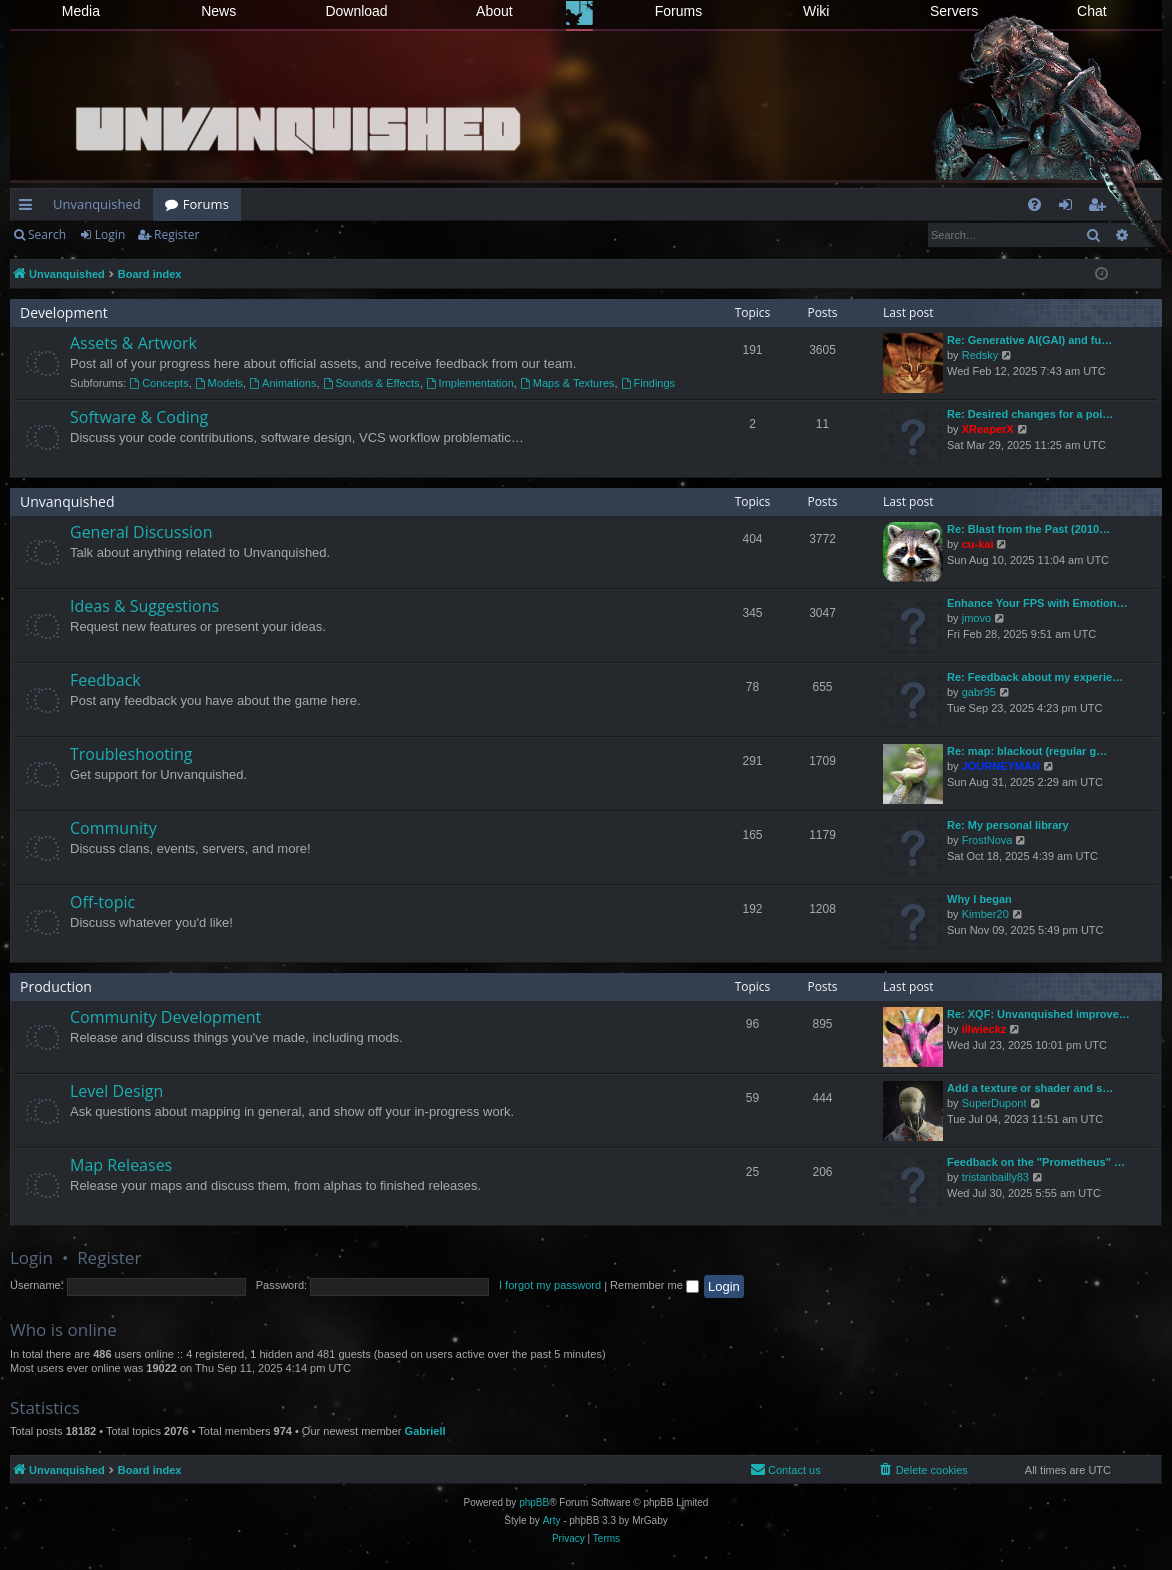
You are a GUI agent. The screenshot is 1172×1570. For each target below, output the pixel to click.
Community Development (165, 1017)
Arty (552, 1520)
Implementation (470, 383)
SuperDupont (994, 1103)
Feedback (105, 680)
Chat (1092, 11)
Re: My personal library (1008, 825)
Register (176, 234)
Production (56, 986)
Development (64, 312)
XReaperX (988, 429)
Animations (282, 383)
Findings (648, 383)
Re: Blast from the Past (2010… (1028, 529)
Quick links (29, 208)
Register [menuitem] (1101, 208)
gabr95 (979, 692)
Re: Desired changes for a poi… (1030, 414)
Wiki (816, 11)
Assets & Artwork (133, 343)
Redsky (980, 355)
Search (47, 234)
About (494, 11)
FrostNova (987, 840)
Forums (678, 11)
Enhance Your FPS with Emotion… (1037, 603)
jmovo (976, 618)
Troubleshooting (131, 754)
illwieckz (984, 1029)
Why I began (979, 899)
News (218, 11)
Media (81, 11)
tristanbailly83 (995, 1177)
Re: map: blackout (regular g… (1027, 751)
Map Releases (121, 1165)
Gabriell (425, 1431)
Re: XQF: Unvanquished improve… (1038, 1014)
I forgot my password (550, 1285)
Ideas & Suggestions (144, 606)
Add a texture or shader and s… (1030, 1088)
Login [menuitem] (1069, 208)
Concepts (158, 383)
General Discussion (141, 532)
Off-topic (102, 902)
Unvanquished (97, 204)
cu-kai (978, 544)
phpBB (534, 1502)
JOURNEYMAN (1001, 766)
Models (219, 383)
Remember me (654, 1285)
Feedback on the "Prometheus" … (1036, 1162)
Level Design (116, 1091)
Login (110, 234)
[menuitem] (1034, 204)
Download (356, 11)
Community (113, 828)
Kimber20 (985, 914)
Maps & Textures (567, 383)
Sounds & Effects (371, 383)
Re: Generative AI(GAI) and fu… (1029, 340)
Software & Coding (139, 417)
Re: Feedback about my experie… (1035, 677)
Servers (954, 11)
